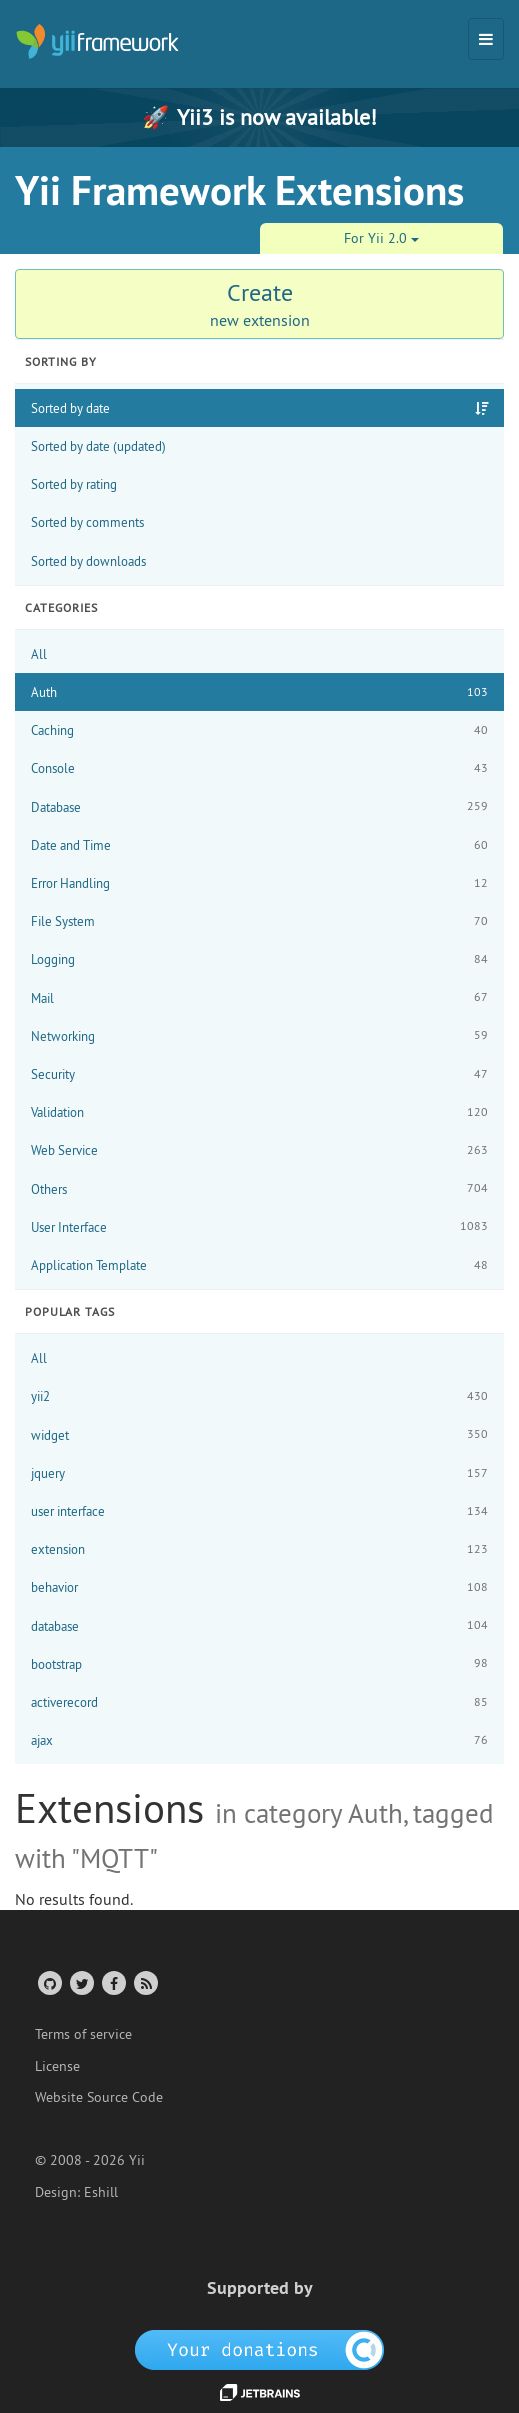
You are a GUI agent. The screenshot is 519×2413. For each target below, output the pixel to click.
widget (259, 1434)
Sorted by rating (74, 484)
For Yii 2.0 (381, 238)
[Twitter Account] (80, 1982)
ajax (259, 1740)
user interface (259, 1511)
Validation (259, 1112)
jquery (259, 1473)
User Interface (259, 1226)
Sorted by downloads (88, 561)
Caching (259, 730)
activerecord (259, 1702)
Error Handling (259, 883)
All (39, 654)
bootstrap (259, 1663)
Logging (259, 959)
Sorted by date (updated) (98, 446)
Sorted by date (70, 408)
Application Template (259, 1265)
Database (259, 806)
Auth (259, 692)
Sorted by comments (87, 522)
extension (259, 1549)
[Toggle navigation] (486, 39)
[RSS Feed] (144, 1982)
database (259, 1625)
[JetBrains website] (260, 2391)
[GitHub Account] (48, 1982)
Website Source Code (99, 2097)
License (57, 2066)
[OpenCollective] (259, 2348)
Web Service (259, 1150)
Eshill (101, 2192)
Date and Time (259, 845)
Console (259, 768)
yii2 (259, 1396)
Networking (259, 1035)
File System (259, 921)
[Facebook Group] (112, 1982)
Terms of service (83, 2034)
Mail (259, 997)
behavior (259, 1587)
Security (259, 1074)
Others (259, 1188)
